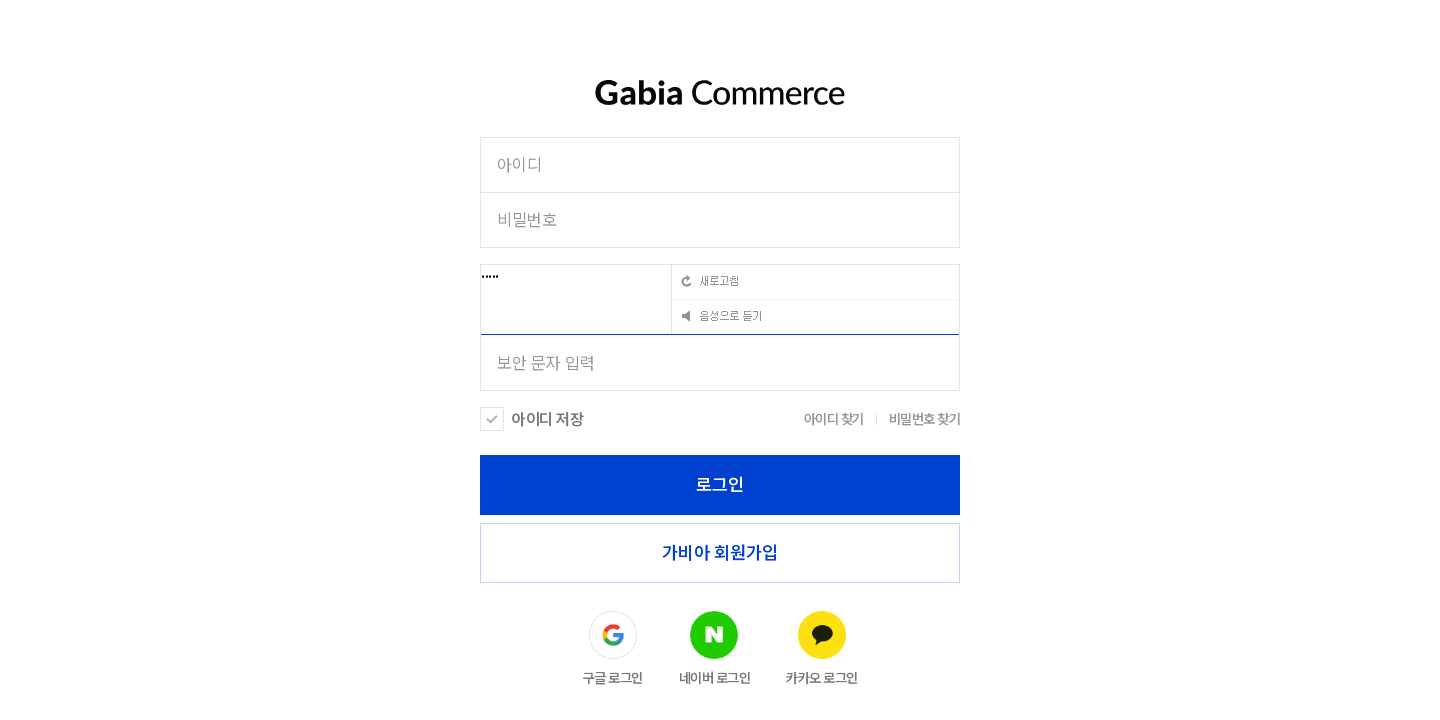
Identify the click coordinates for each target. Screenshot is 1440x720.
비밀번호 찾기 (925, 419)
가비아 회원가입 (720, 552)
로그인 (720, 484)
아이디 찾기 (834, 419)
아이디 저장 (547, 419)
